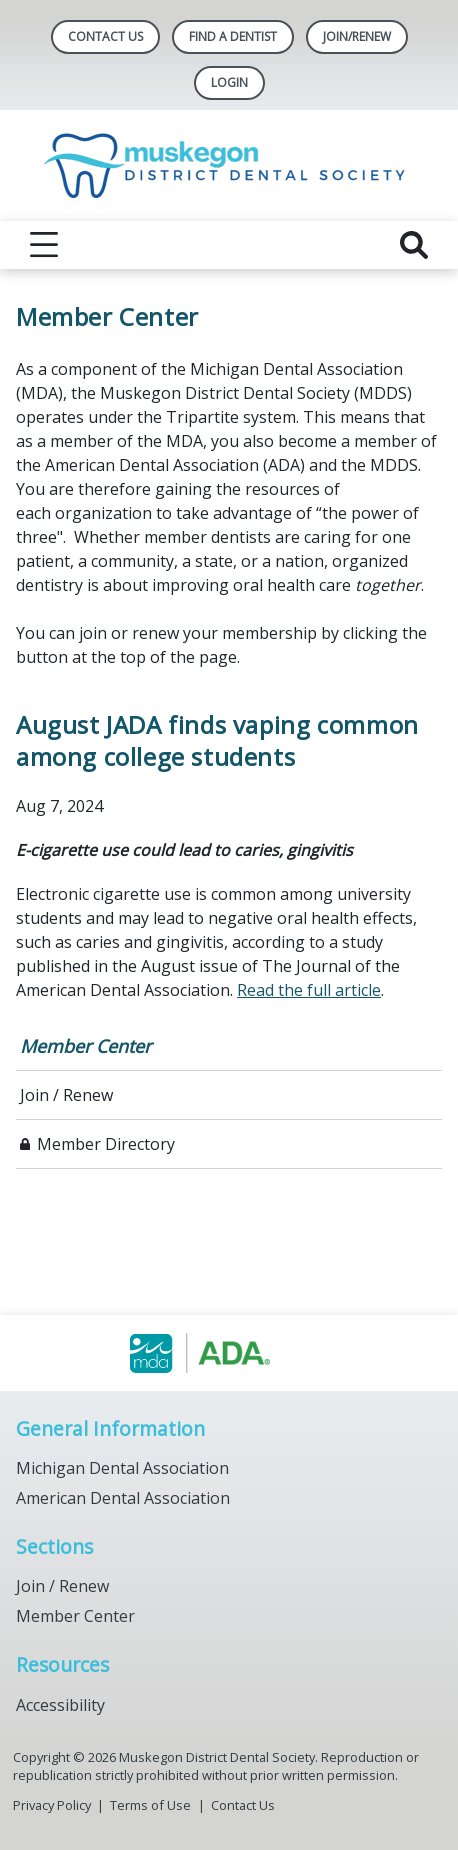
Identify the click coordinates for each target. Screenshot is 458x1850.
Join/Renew (357, 36)
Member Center (85, 1046)
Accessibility (60, 1705)
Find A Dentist (233, 36)
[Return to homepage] (229, 165)
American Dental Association (123, 1498)
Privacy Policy (52, 1805)
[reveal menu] (44, 245)
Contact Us (105, 36)
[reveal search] (414, 245)
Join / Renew (66, 1095)
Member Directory (106, 1144)
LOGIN (229, 82)
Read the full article (309, 990)
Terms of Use (150, 1805)
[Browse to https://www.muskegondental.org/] (229, 1353)
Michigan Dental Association (122, 1468)
